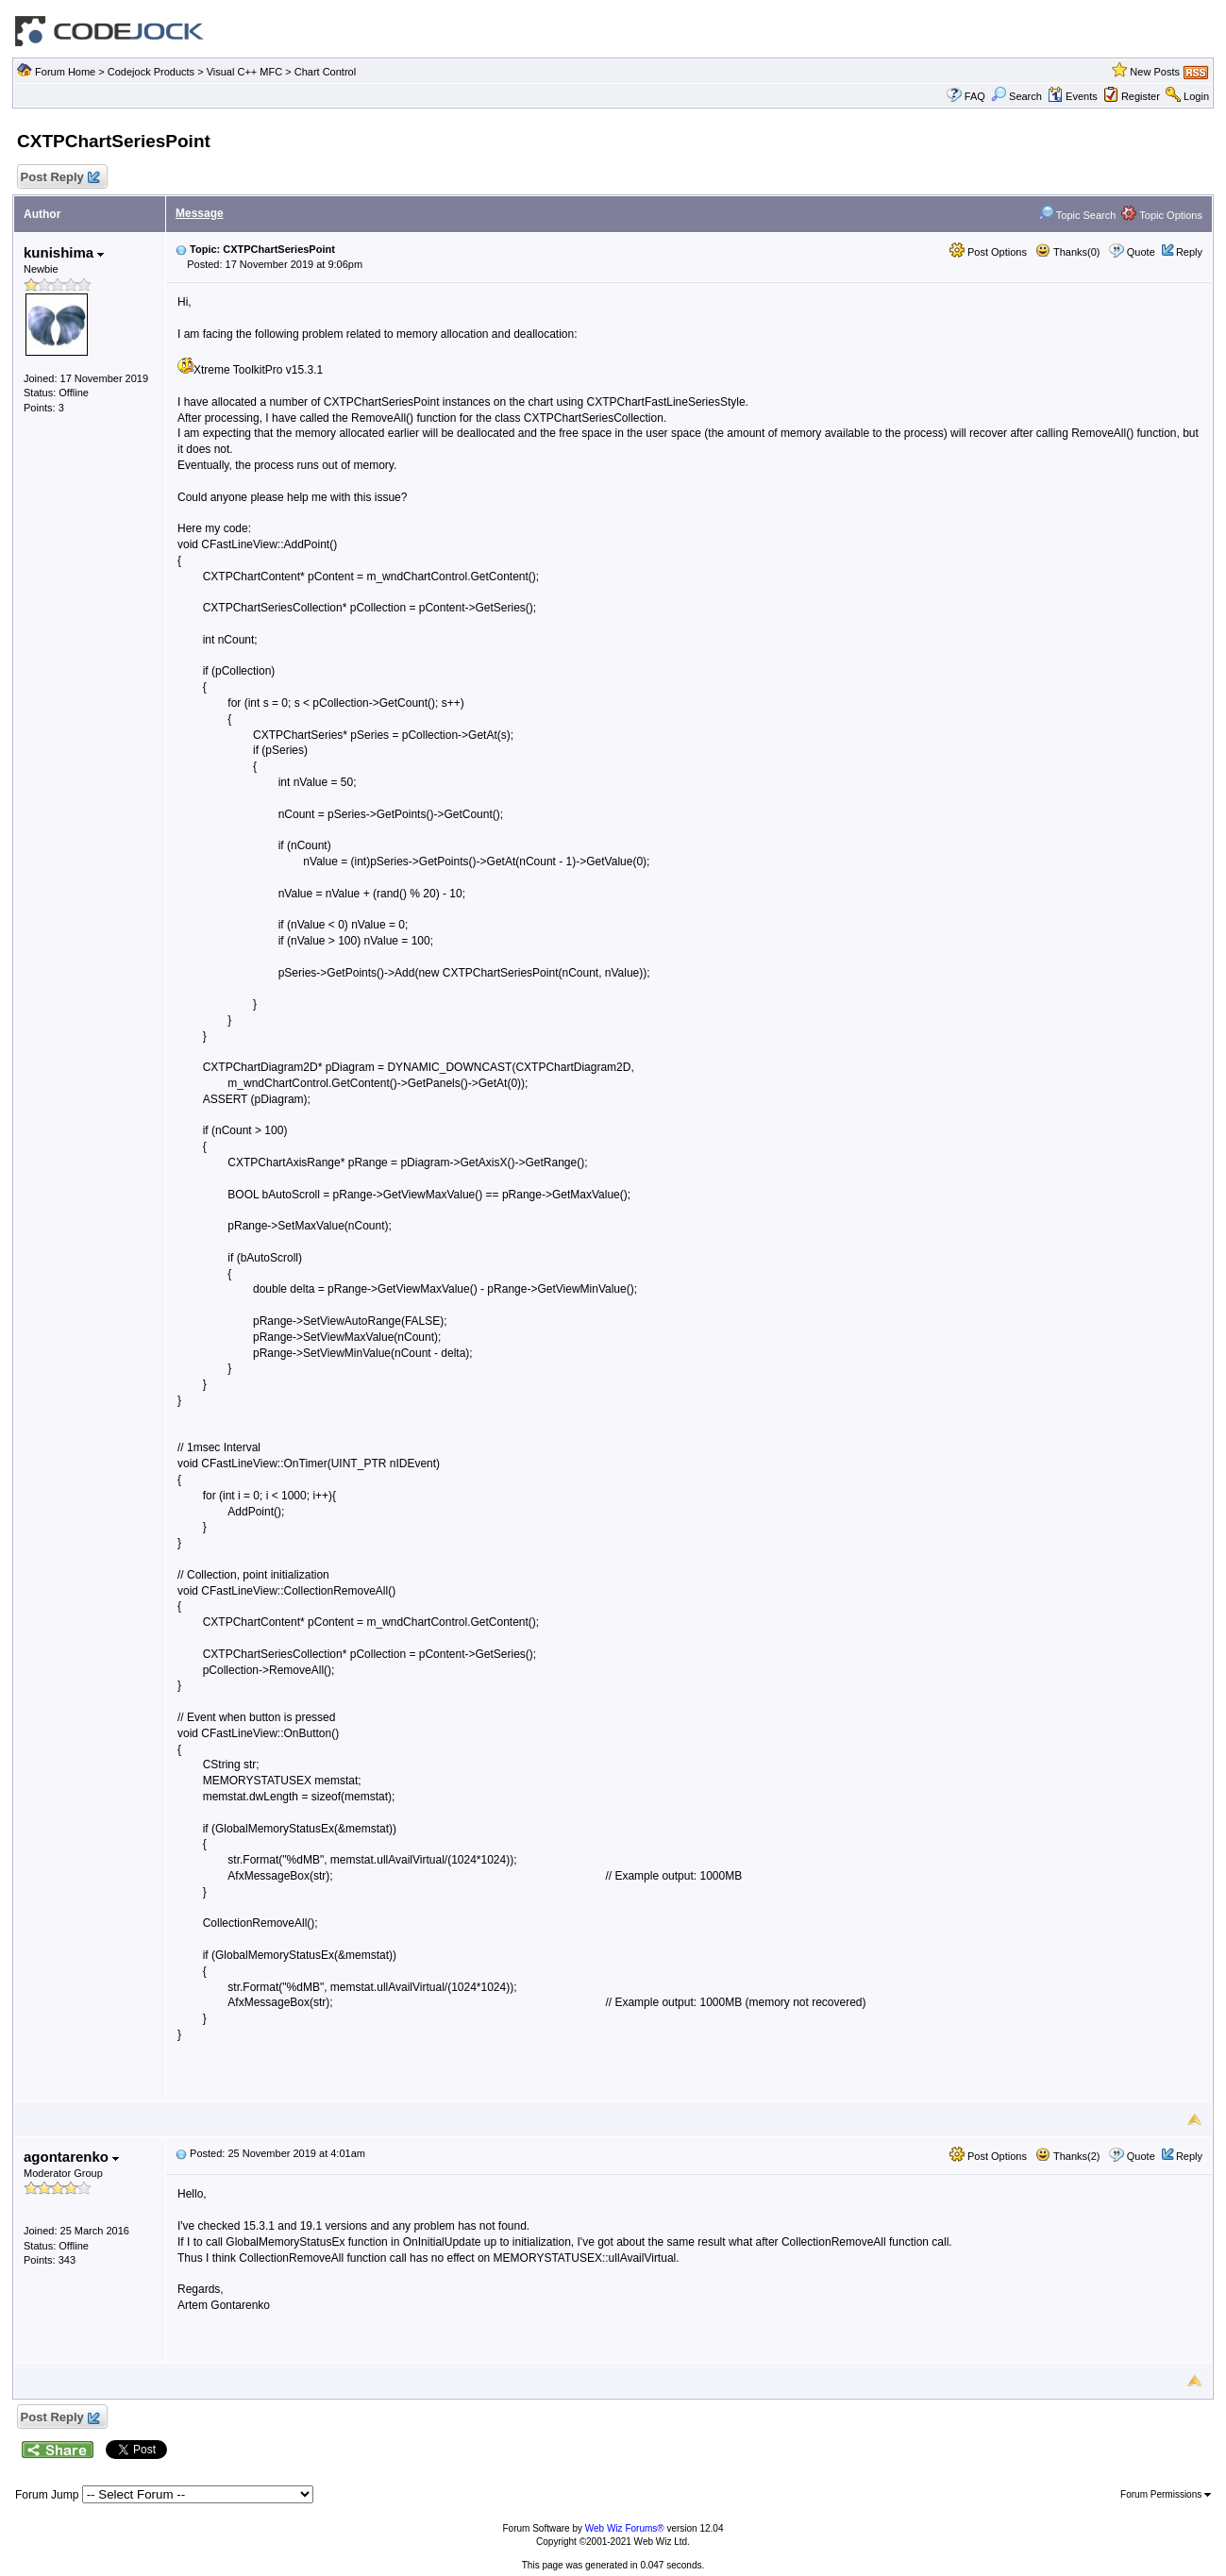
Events (1073, 96)
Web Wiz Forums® (624, 2528)
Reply (1189, 252)
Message (200, 213)
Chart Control (325, 71)
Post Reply (59, 178)
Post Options (988, 252)
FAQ (975, 96)
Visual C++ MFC (245, 71)
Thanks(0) (1067, 252)
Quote (1141, 252)
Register (1140, 96)
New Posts (1155, 71)
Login (1196, 96)
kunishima (64, 252)
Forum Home (65, 71)
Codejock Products (151, 71)
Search (1016, 96)
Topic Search (1077, 215)
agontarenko (71, 2157)
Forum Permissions (1165, 2494)
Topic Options (1161, 215)
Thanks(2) (1067, 2156)
